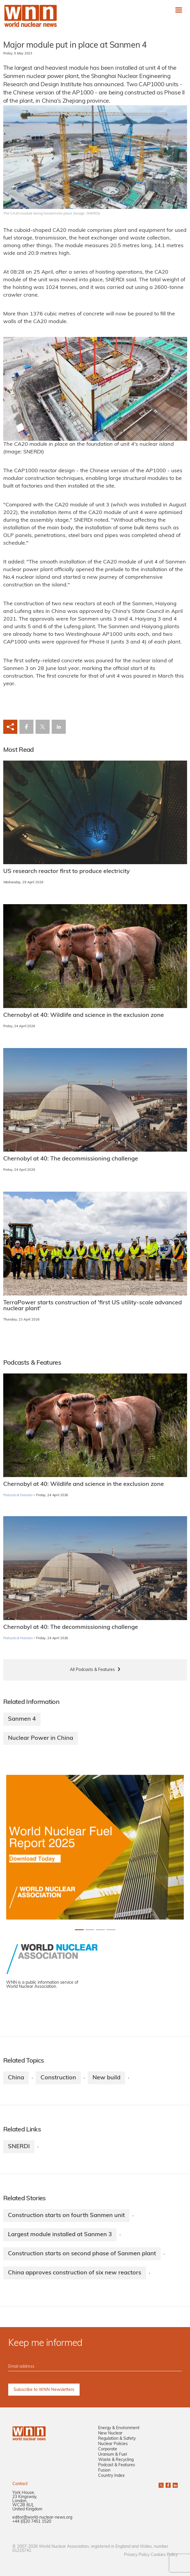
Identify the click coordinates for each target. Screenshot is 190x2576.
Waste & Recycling (116, 2460)
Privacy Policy (136, 2555)
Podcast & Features (116, 2465)
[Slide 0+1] (79, 1929)
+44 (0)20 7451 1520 (31, 2522)
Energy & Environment (118, 2428)
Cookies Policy (164, 2555)
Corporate (107, 2449)
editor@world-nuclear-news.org (42, 2517)
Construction (58, 2078)
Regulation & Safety (117, 2439)
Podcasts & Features (18, 1495)
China (16, 2078)
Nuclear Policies (113, 2444)
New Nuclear (110, 2433)
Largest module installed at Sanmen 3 (60, 2235)
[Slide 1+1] (89, 1929)
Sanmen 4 (22, 1719)
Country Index (111, 2476)
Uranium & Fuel (112, 2454)
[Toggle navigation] (178, 10)
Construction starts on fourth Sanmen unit (66, 2216)
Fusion (104, 2470)
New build (106, 2078)
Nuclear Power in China (40, 1738)
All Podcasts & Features (92, 1670)
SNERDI (19, 2147)
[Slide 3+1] (111, 1929)
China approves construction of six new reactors (74, 2273)
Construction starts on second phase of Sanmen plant (82, 2254)
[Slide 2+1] (100, 1929)
